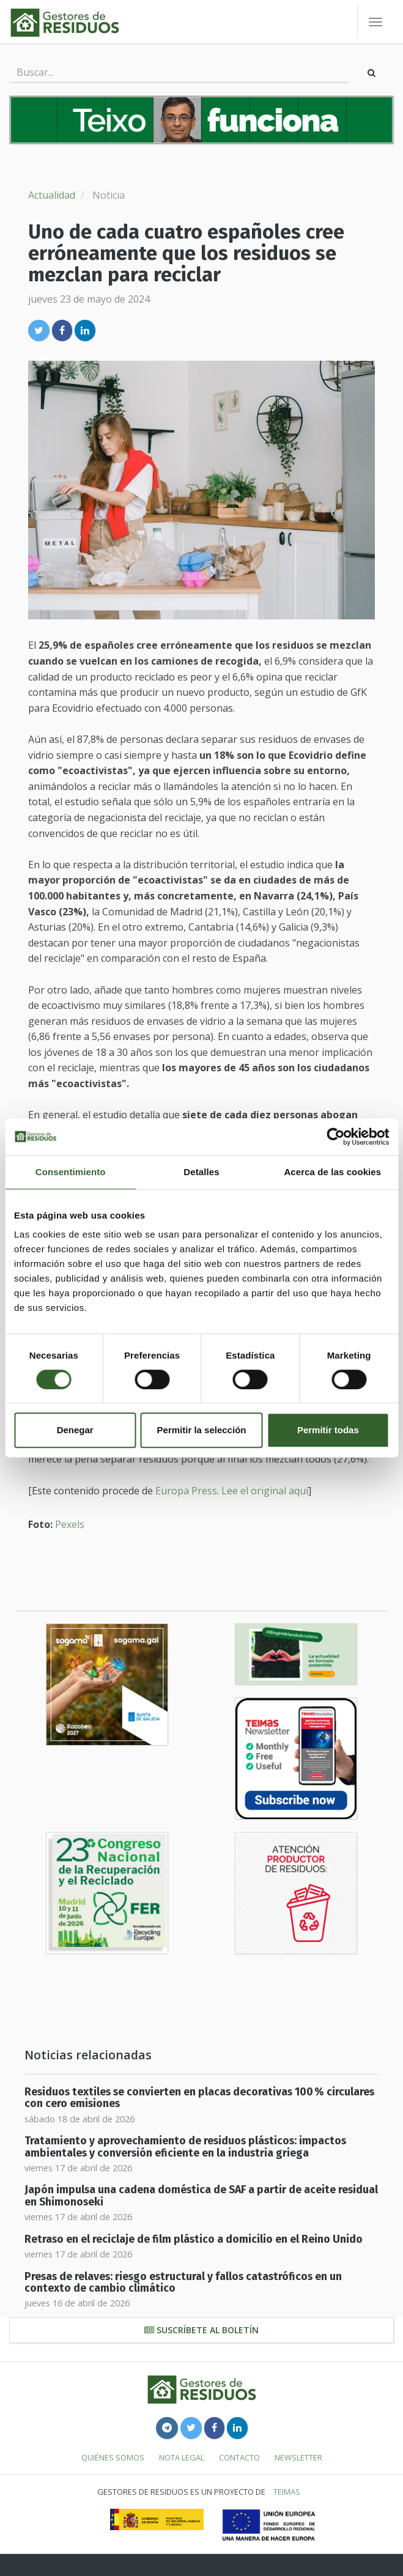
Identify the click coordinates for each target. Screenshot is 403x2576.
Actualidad (51, 195)
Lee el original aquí (264, 1490)
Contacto (239, 2457)
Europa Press (186, 1490)
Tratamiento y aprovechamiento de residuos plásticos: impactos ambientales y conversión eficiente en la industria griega (185, 2147)
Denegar (75, 1430)
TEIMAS (286, 2491)
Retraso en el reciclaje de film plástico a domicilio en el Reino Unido (193, 2239)
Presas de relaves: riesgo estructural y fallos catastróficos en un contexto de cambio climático (183, 2282)
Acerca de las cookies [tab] (332, 1172)
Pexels (69, 1524)
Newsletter (298, 2457)
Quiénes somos (112, 2457)
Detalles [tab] (201, 1172)
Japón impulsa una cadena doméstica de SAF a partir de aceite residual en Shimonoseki (201, 2195)
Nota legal (181, 2457)
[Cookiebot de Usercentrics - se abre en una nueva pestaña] (335, 1136)
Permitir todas (328, 1430)
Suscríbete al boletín (201, 2330)
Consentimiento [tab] (70, 1172)
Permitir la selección (201, 1430)
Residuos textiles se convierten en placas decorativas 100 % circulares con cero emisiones (199, 2098)
